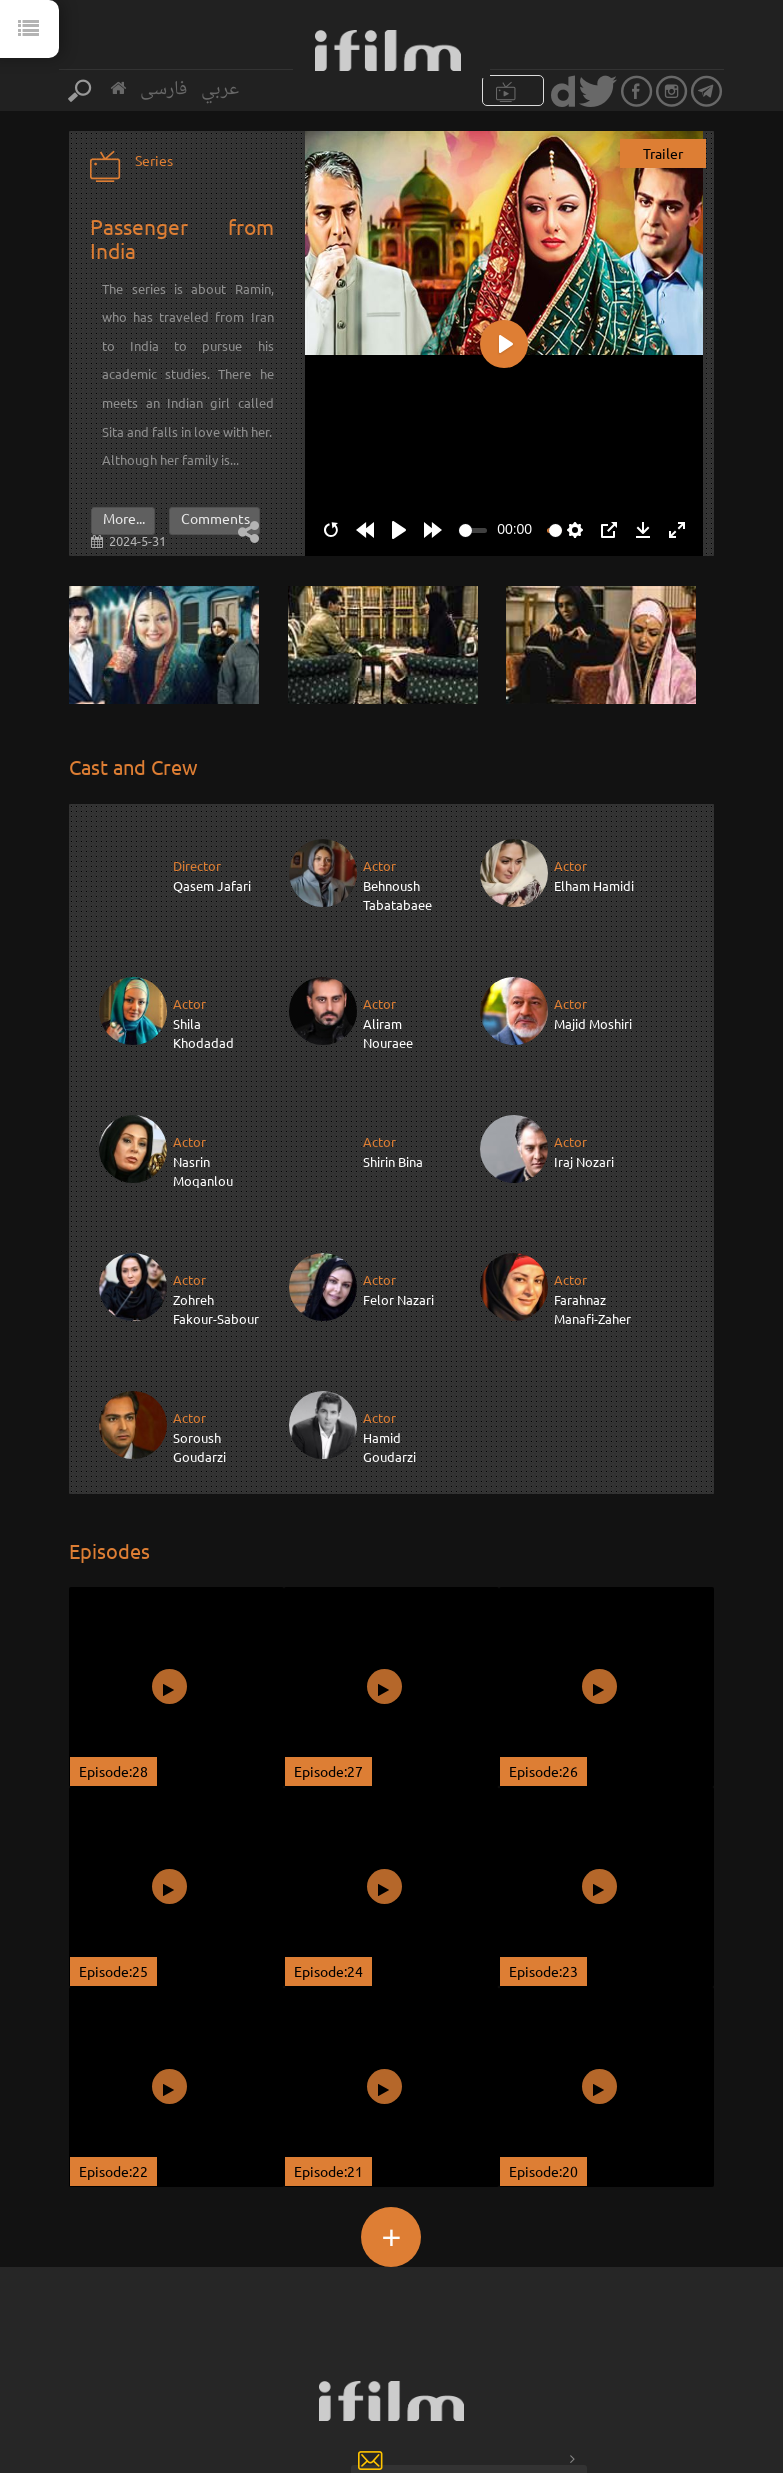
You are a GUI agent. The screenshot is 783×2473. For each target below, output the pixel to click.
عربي (220, 89)
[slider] (473, 530)
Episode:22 (113, 2033)
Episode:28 (113, 1633)
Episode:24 (328, 1833)
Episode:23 (543, 1833)
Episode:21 (328, 2033)
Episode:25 (113, 1833)
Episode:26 (543, 1633)
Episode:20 (543, 2033)
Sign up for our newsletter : (272, 2344)
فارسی (163, 89)
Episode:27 (328, 1633)
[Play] (399, 530)
